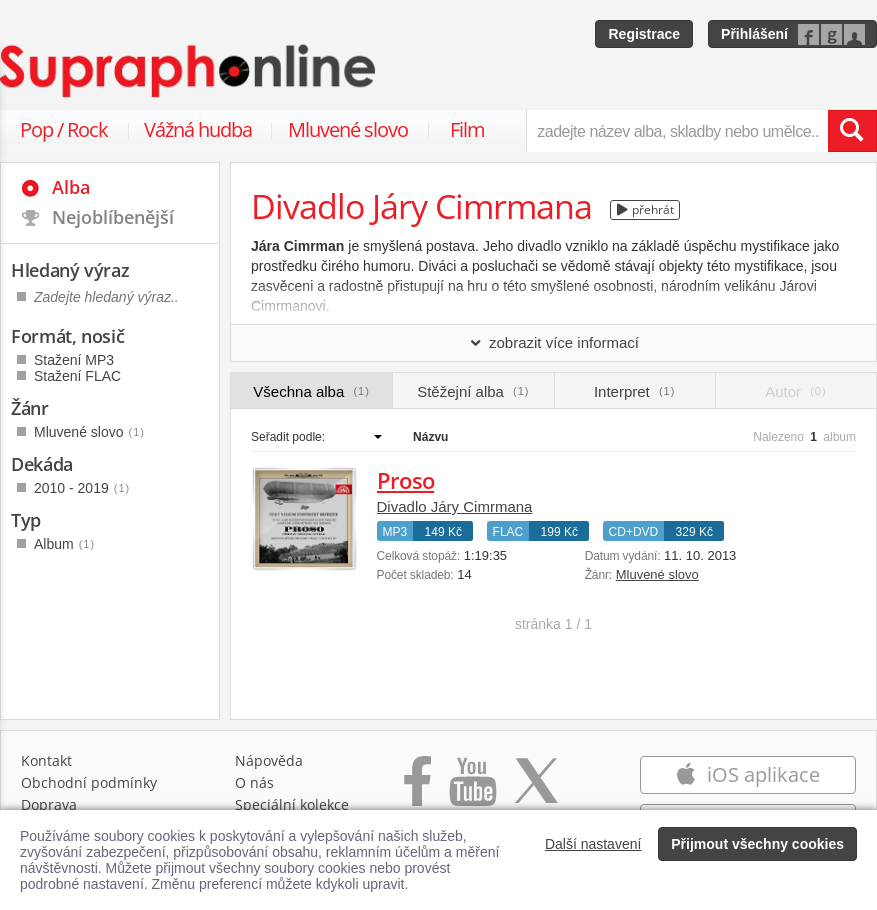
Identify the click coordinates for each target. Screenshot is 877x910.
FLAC (508, 532)
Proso (406, 480)
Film (467, 129)
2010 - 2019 (82, 488)
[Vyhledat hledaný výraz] (852, 131)
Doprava (49, 804)
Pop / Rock (64, 129)
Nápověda (269, 760)
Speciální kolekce (292, 804)
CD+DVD (634, 532)
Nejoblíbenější (113, 217)
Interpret (634, 391)
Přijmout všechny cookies (757, 844)
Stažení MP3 (74, 360)
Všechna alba (311, 391)
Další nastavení (593, 844)
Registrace (644, 34)
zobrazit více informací (553, 342)
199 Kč (559, 532)
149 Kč (443, 532)
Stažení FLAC (77, 376)
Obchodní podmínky (89, 782)
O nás (254, 782)
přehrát (645, 209)
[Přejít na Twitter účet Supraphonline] (536, 791)
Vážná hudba (198, 129)
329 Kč (694, 532)
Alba (71, 187)
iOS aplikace (747, 774)
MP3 (395, 532)
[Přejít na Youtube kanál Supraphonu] (472, 791)
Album (64, 544)
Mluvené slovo (348, 129)
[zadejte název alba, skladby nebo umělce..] (677, 131)
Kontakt (46, 760)
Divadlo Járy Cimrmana (455, 506)
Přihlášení (754, 34)
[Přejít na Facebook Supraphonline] (417, 791)
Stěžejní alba (473, 391)
